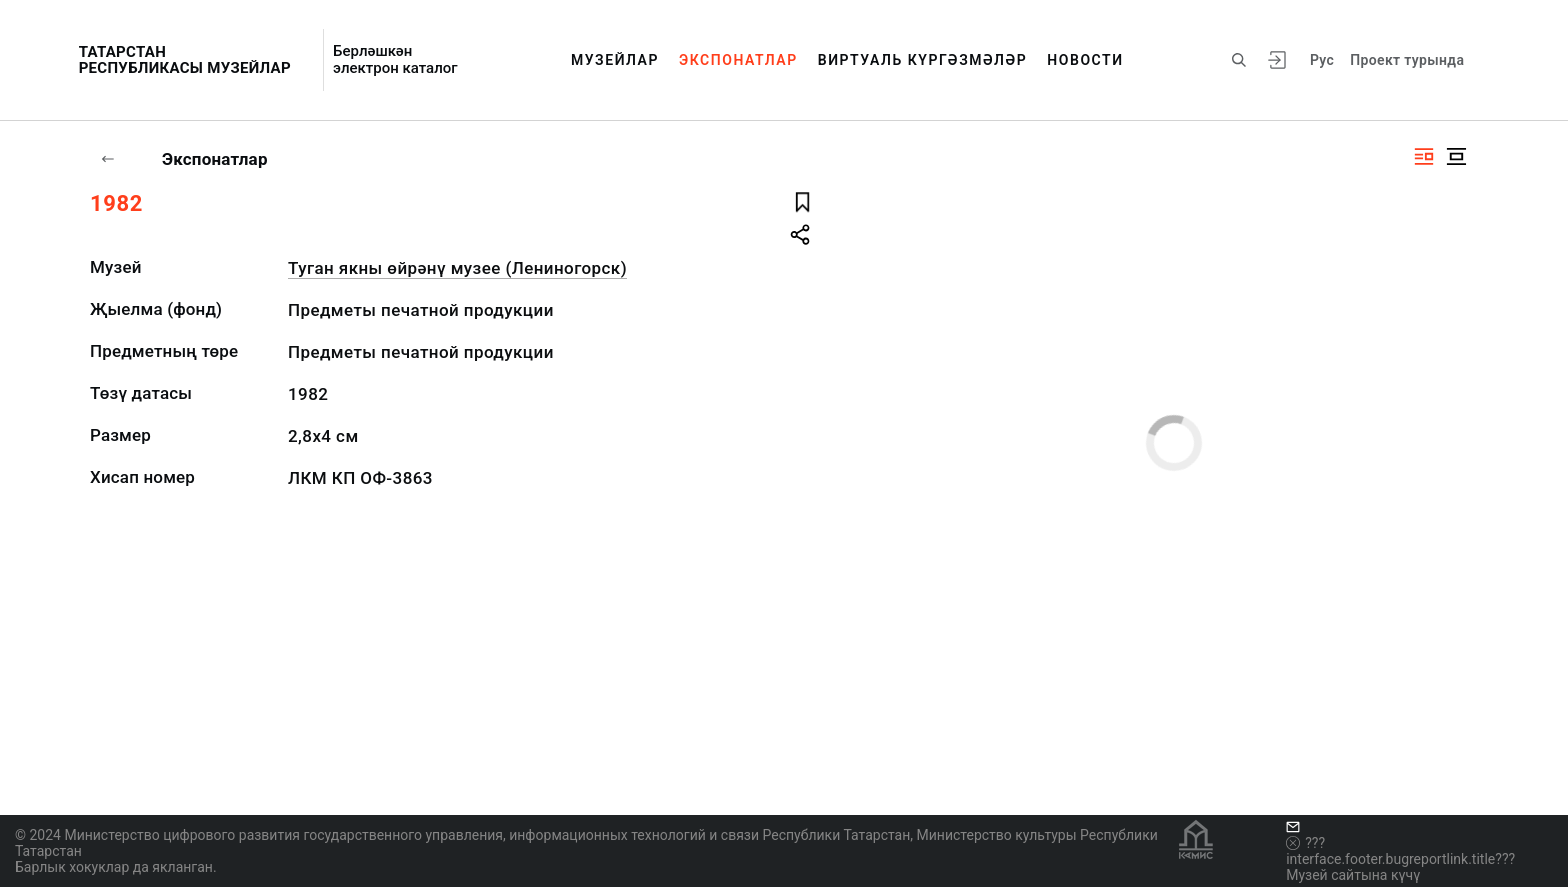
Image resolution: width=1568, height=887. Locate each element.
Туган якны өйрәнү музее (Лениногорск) (457, 268)
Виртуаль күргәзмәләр (923, 60)
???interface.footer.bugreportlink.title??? (1400, 851)
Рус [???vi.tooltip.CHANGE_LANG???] (1322, 60)
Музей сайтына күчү (1353, 875)
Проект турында (1407, 60)
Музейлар (615, 60)
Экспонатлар (738, 60)
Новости (1085, 60)
